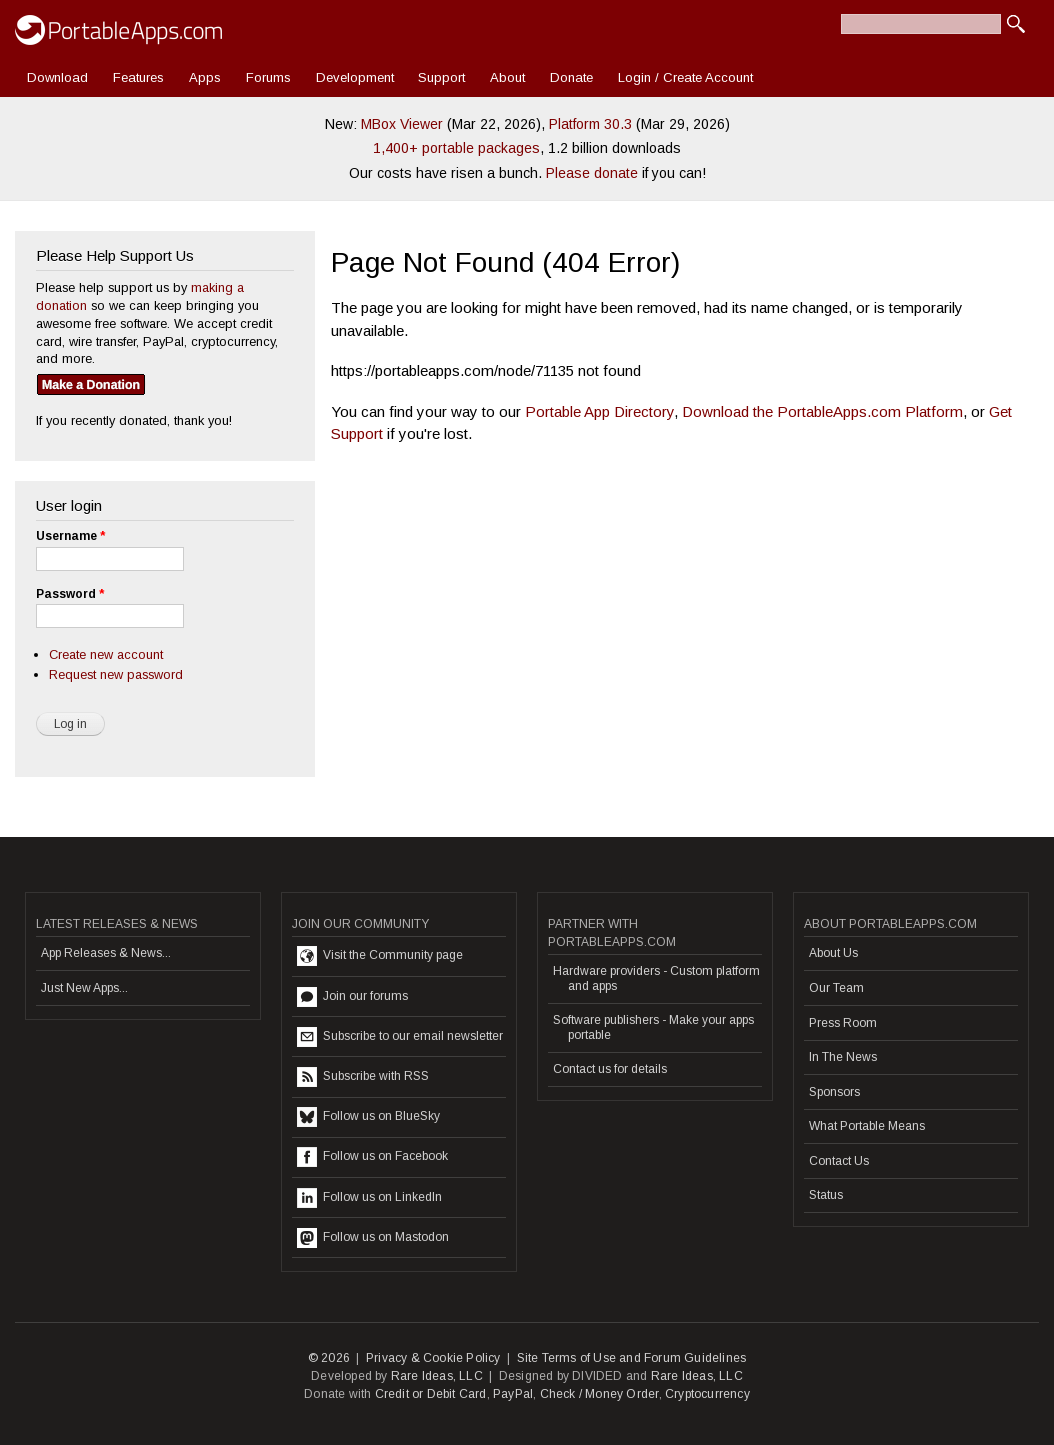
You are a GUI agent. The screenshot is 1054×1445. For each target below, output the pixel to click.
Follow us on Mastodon (373, 1238)
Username (70, 536)
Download (57, 77)
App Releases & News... (106, 953)
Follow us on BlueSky (368, 1117)
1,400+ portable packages (456, 148)
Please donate (592, 173)
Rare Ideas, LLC (437, 1376)
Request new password (116, 674)
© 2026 (329, 1358)
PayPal (513, 1394)
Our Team (836, 988)
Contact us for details (610, 1069)
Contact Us (839, 1161)
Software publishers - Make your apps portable (653, 1027)
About (507, 77)
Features (138, 77)
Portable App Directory (599, 411)
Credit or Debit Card (431, 1394)
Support (441, 77)
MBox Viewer (402, 124)
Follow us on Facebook (372, 1157)
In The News (843, 1057)
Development (355, 77)
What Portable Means (867, 1126)
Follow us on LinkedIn (369, 1198)
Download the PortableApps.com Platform (822, 411)
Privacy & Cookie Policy (433, 1358)
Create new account (106, 654)
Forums (268, 77)
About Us (833, 953)
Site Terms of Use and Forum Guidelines (632, 1358)
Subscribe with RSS (363, 1077)
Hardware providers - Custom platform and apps (656, 978)
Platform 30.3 (590, 124)
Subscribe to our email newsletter (400, 1037)
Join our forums (352, 997)
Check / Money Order (599, 1394)
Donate (571, 77)
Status (826, 1195)
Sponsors (834, 1092)
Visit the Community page (380, 956)
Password (70, 594)
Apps (205, 77)
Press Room (843, 1023)
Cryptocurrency (707, 1394)
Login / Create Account (685, 77)
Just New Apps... (84, 988)
